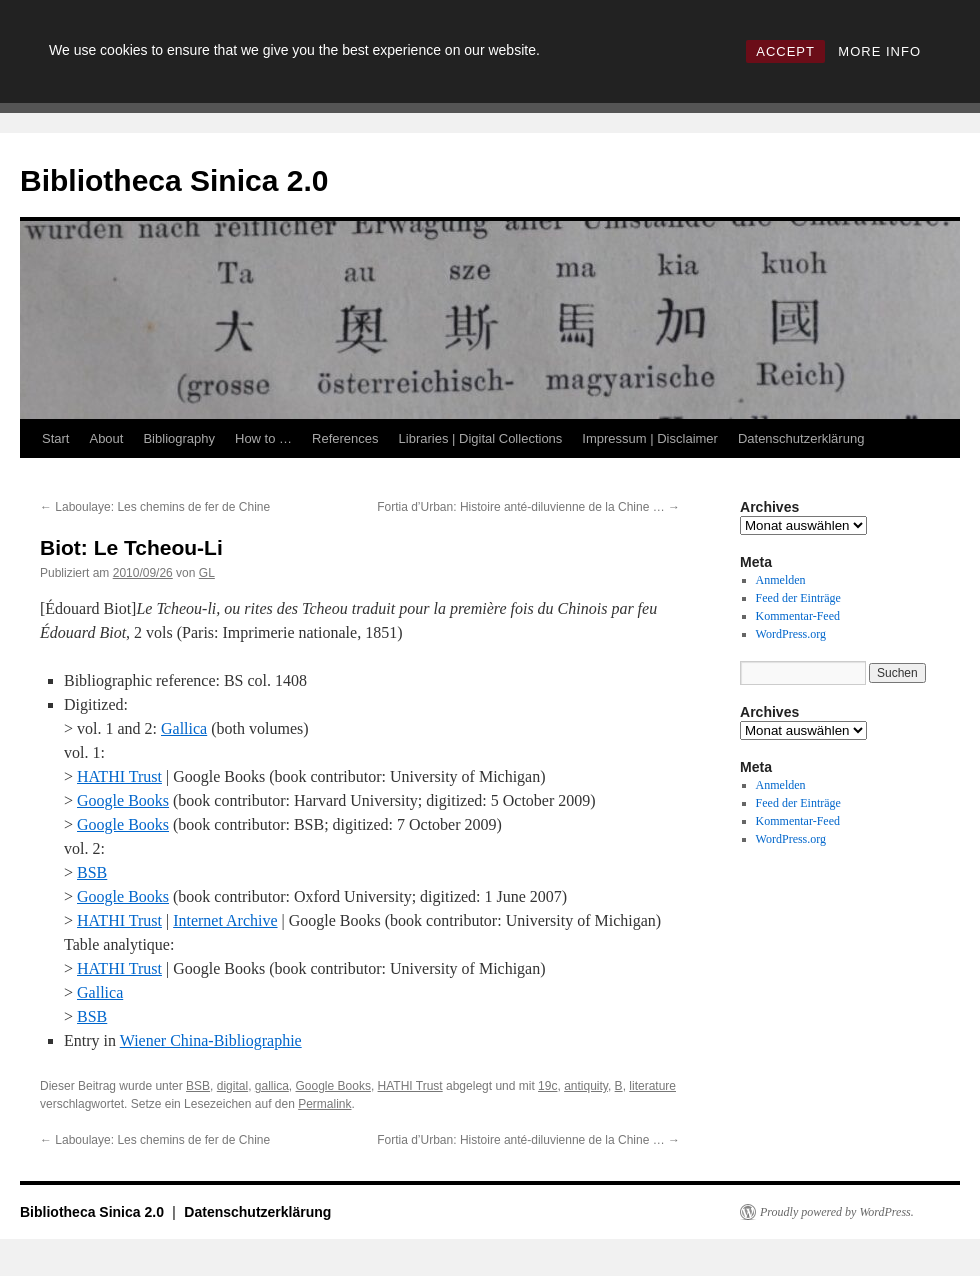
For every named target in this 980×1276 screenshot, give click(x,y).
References (345, 438)
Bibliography (179, 438)
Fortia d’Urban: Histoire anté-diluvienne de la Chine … (528, 507)
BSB (92, 872)
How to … (263, 438)
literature (652, 1086)
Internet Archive (225, 920)
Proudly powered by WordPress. (837, 1212)
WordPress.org (791, 634)
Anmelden (781, 580)
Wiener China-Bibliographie (211, 1040)
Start (55, 438)
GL (207, 573)
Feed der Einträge (798, 598)
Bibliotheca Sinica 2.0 (174, 180)
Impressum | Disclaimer (650, 438)
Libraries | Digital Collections (481, 438)
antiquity (586, 1086)
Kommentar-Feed (798, 616)
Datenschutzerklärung (801, 438)
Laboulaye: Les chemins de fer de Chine (155, 507)
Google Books (123, 800)
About (106, 438)
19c (547, 1086)
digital (232, 1086)
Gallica (184, 728)
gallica (272, 1086)
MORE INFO (879, 51)
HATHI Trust (119, 776)
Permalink (324, 1104)
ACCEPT (785, 51)
